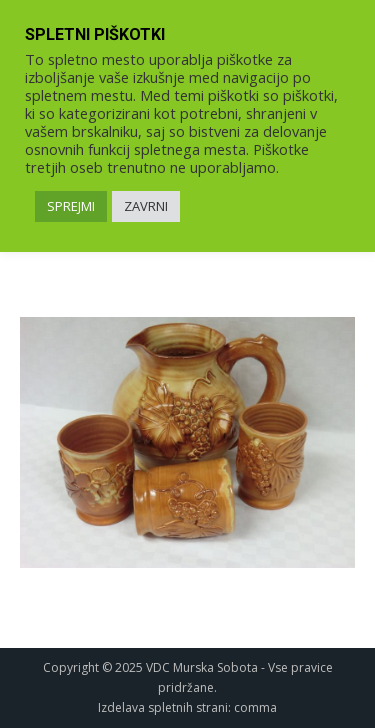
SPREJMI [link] (71, 206)
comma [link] (255, 707)
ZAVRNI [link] (146, 206)
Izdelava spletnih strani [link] (163, 707)
